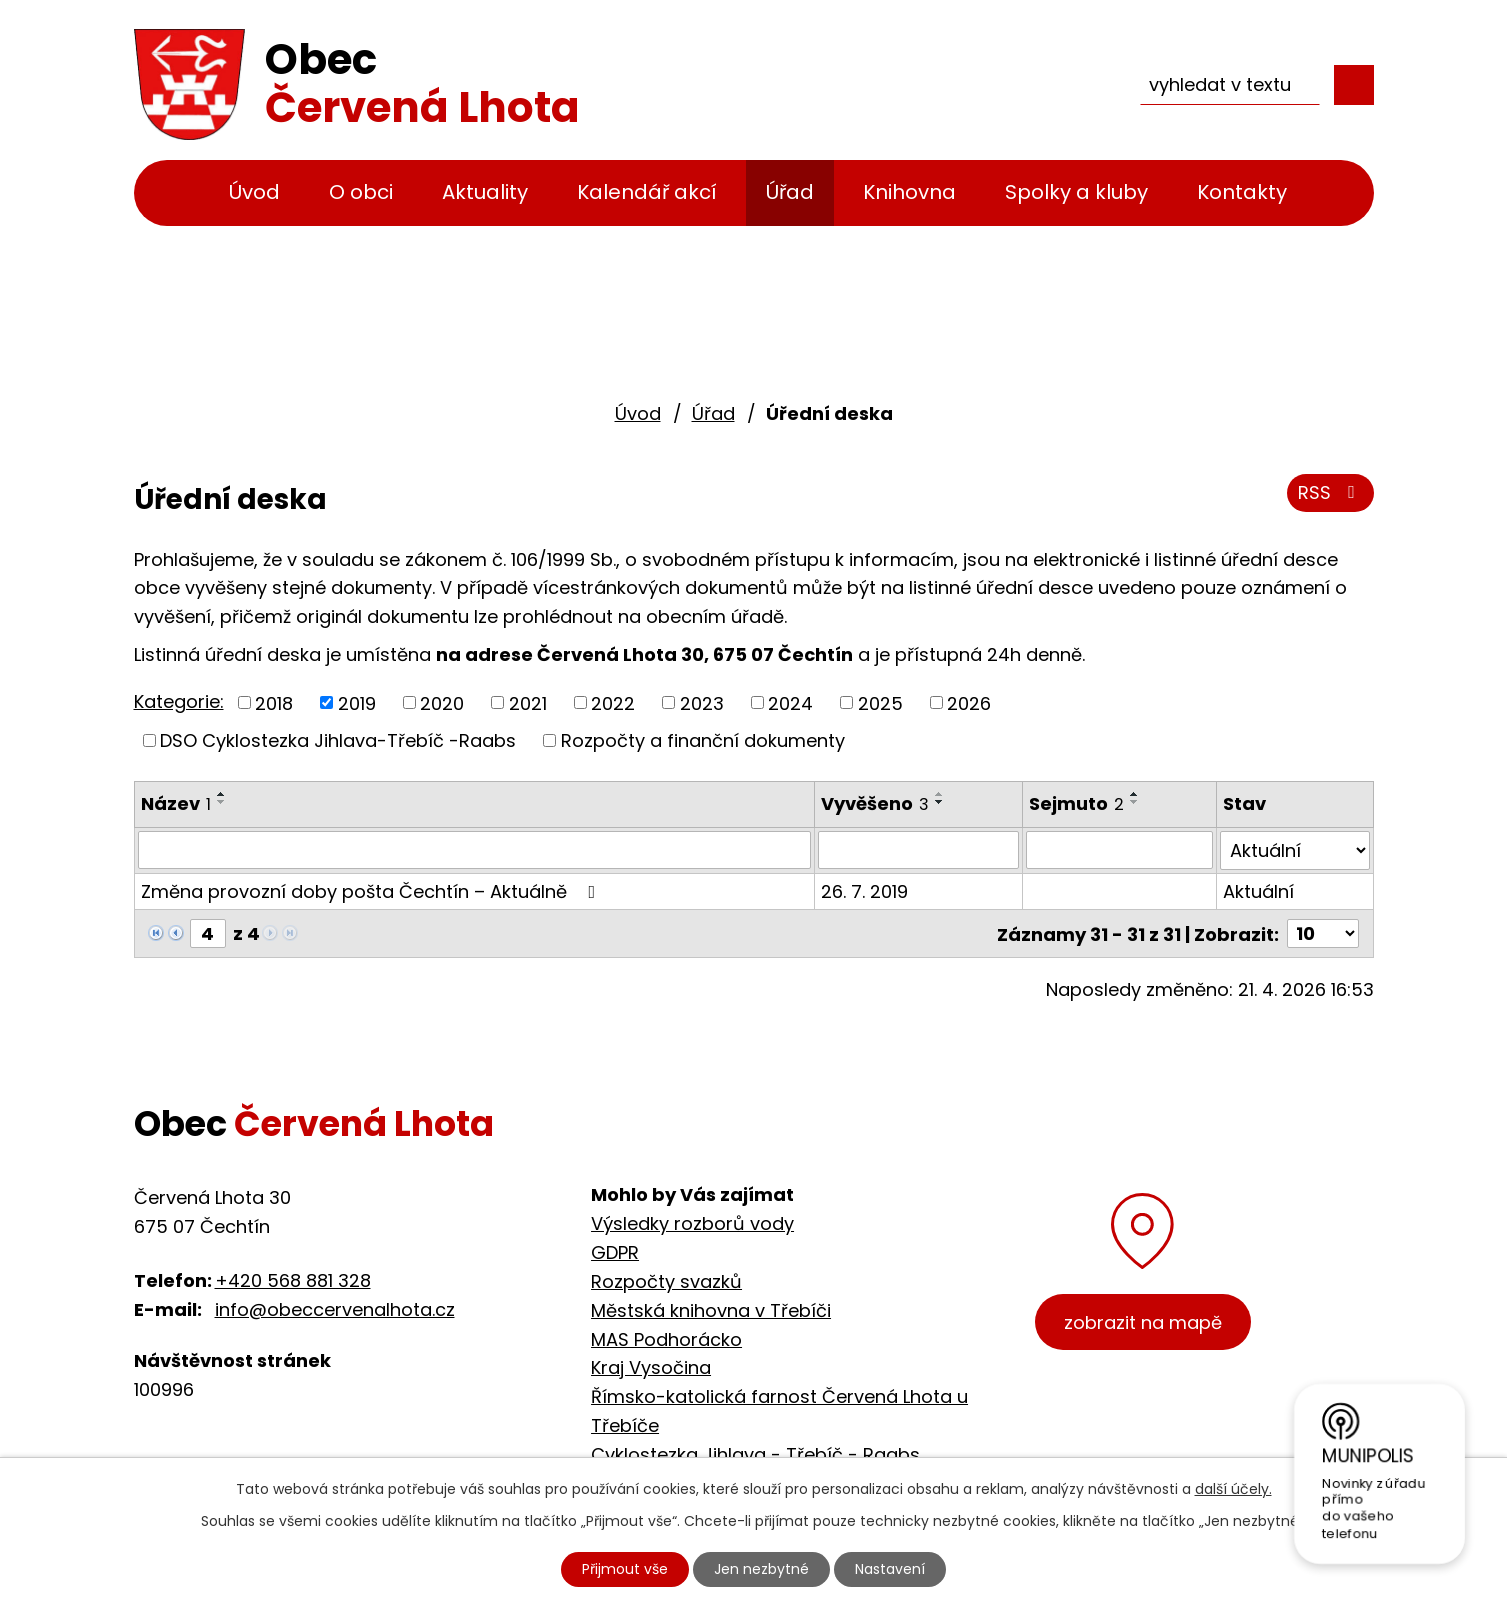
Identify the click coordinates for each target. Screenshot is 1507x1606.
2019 (357, 702)
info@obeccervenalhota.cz (335, 1307)
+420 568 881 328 (293, 1279)
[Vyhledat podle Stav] (1294, 850)
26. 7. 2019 (864, 890)
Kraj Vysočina (651, 1366)
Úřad (790, 192)
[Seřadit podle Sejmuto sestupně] (1135, 802)
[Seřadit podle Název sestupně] (222, 802)
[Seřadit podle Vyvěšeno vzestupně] (940, 794)
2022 (613, 702)
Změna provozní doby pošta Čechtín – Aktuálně (372, 890)
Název (176, 803)
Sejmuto (1076, 803)
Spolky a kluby (1076, 192)
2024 (790, 702)
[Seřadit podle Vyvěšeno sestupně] (940, 802)
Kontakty (1242, 192)
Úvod (254, 192)
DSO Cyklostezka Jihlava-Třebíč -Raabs (338, 740)
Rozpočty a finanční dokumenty (703, 740)
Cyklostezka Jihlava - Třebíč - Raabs (755, 1452)
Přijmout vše (625, 1569)
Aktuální (1258, 890)
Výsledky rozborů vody (692, 1222)
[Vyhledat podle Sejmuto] (1120, 850)
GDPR (615, 1251)
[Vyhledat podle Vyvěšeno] (918, 850)
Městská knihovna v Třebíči (711, 1308)
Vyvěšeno (875, 803)
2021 (528, 702)
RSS (1330, 492)
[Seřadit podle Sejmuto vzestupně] (1135, 794)
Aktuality (485, 192)
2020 (442, 702)
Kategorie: (179, 701)
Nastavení (890, 1569)
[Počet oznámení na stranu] (1323, 932)
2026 (969, 702)
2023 (702, 702)
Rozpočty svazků (666, 1280)
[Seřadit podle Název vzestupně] (222, 794)
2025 (880, 702)
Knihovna (909, 192)
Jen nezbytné (761, 1569)
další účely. (1233, 1489)
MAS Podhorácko (666, 1337)
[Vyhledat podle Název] (475, 850)
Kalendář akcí (647, 192)
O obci (361, 192)
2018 (274, 702)
